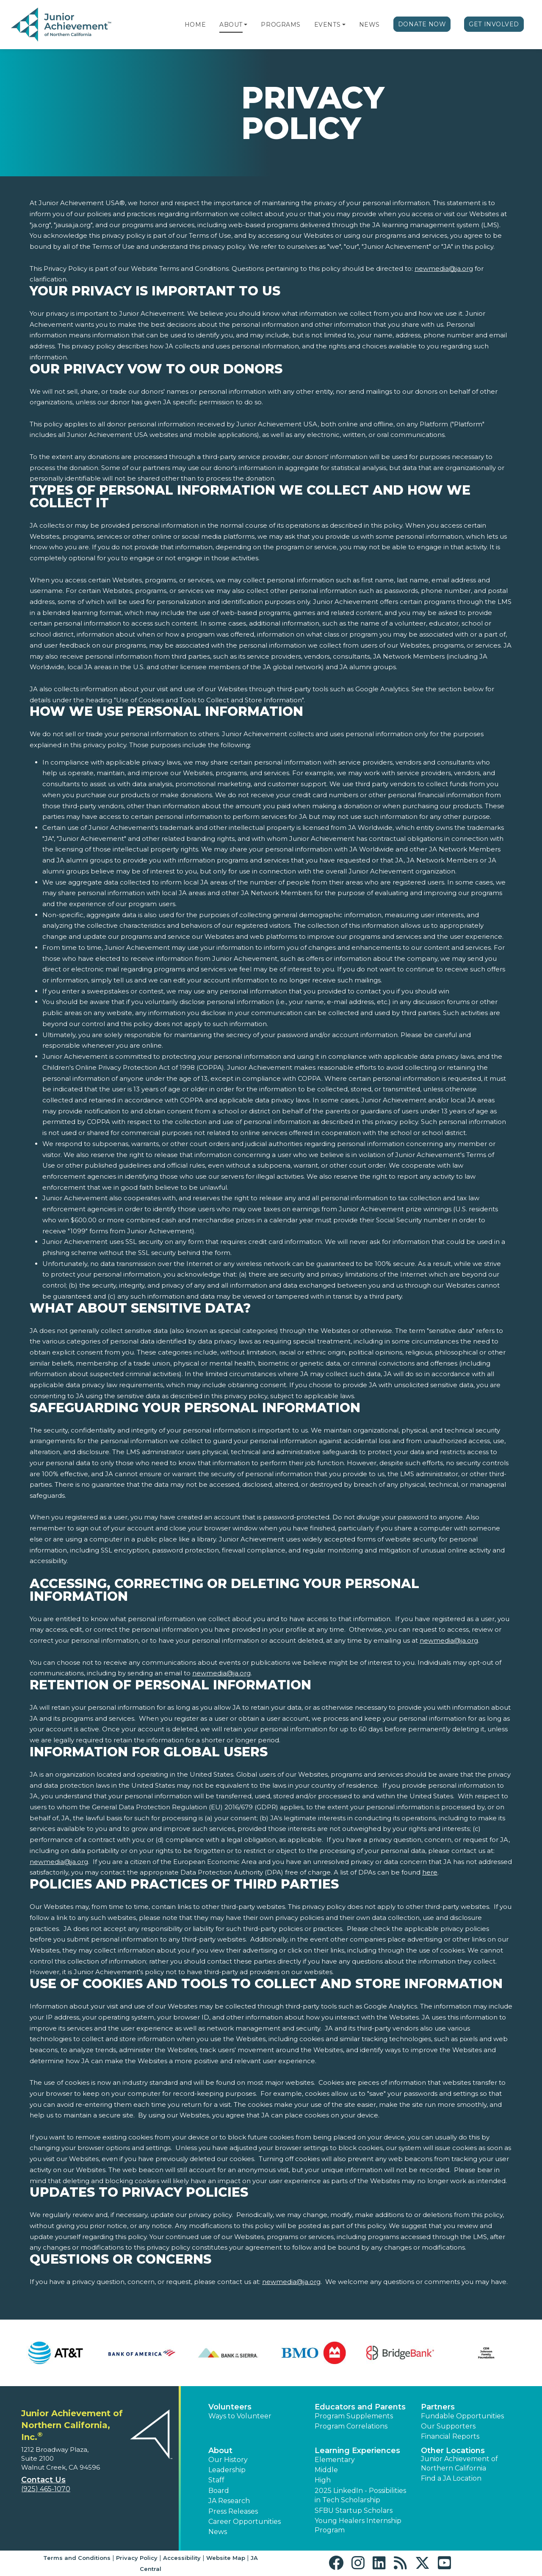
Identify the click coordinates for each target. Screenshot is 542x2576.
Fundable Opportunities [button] (462, 2416)
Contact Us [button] (43, 2480)
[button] (245, 24)
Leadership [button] (227, 2470)
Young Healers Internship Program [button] (358, 2525)
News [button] (217, 2532)
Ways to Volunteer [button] (239, 2416)
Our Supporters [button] (448, 2426)
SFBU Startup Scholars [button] (354, 2510)
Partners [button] (438, 2407)
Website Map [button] (225, 2557)
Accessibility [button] (182, 2557)
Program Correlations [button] (351, 2426)
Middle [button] (326, 2470)
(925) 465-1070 (45, 2489)
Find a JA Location (451, 2478)
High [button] (323, 2480)
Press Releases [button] (233, 2511)
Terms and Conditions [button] (77, 2557)
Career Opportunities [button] (244, 2522)
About (231, 24)
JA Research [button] (229, 2501)
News (369, 24)
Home (195, 24)
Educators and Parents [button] (360, 2407)
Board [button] (218, 2491)
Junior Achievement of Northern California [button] (459, 2463)
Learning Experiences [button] (357, 2450)
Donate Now (422, 24)
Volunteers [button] (230, 2407)
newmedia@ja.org (444, 268)
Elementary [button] (335, 2460)
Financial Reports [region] (450, 2436)
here (429, 1872)
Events (327, 24)
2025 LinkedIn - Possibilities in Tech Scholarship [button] (360, 2495)
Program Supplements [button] (354, 2416)
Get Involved (494, 24)
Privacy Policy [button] (137, 2557)
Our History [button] (228, 2460)
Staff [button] (216, 2480)
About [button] (220, 2450)
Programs (280, 24)
